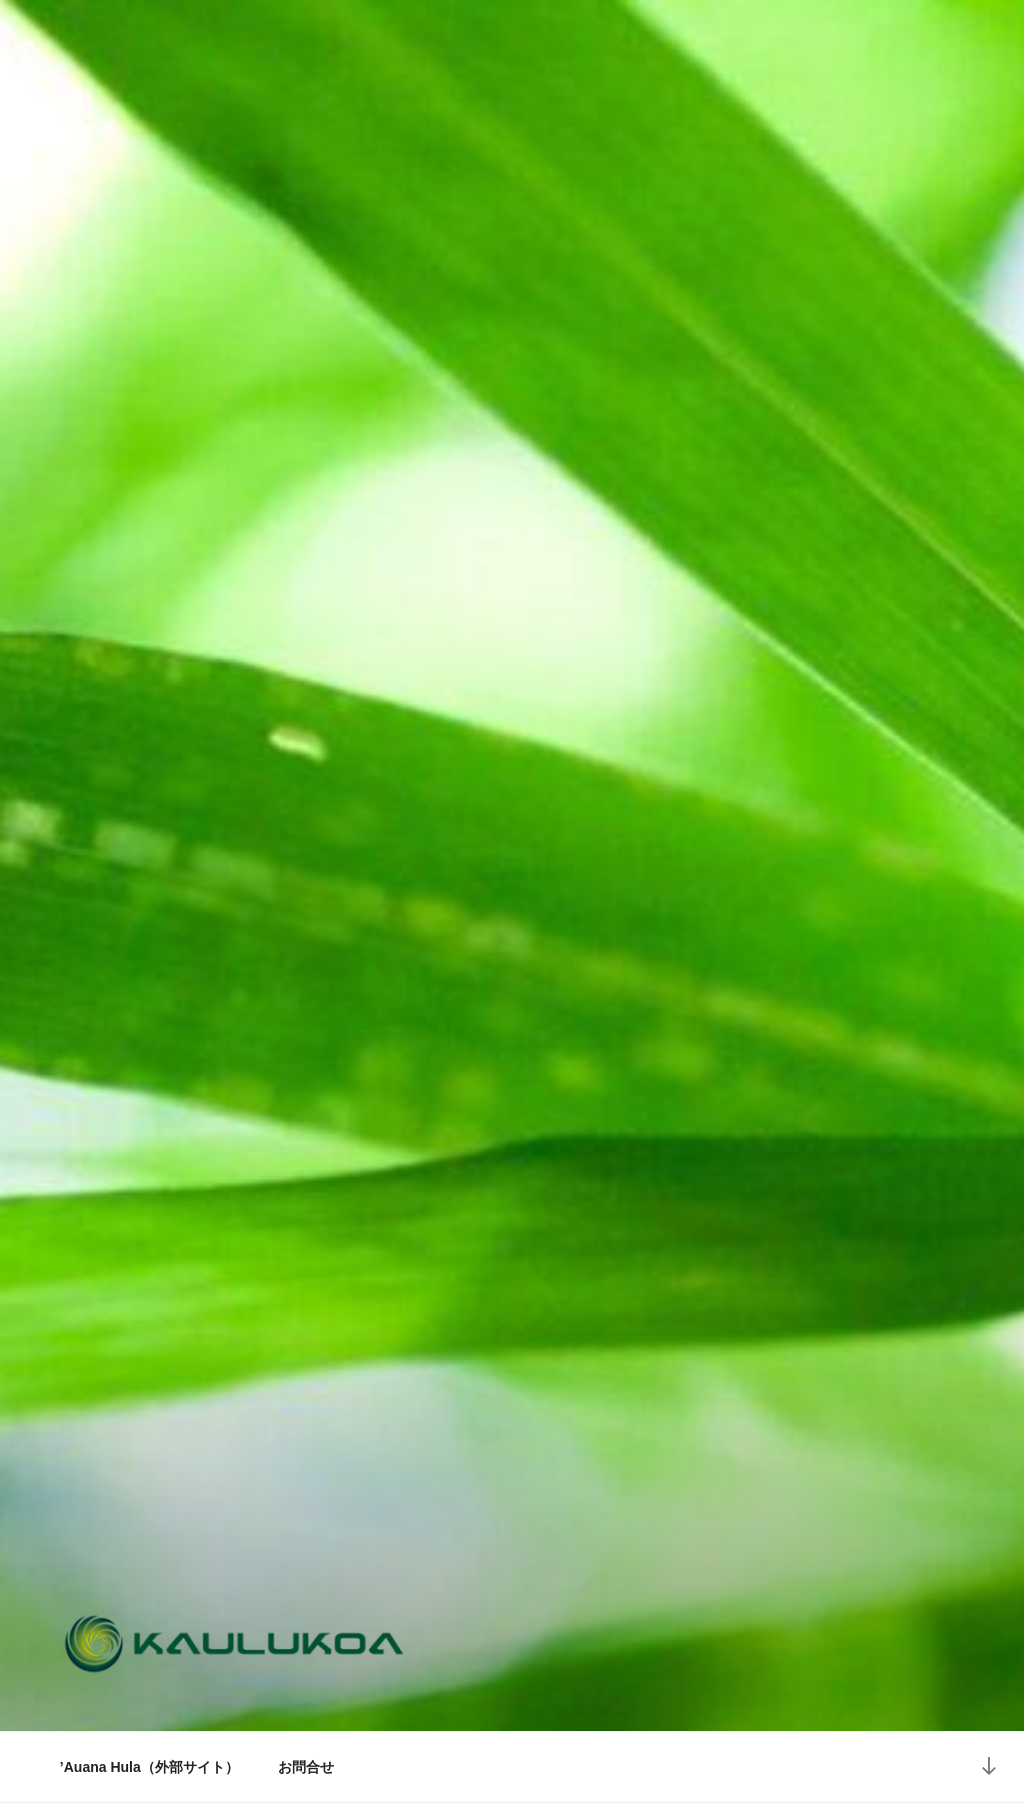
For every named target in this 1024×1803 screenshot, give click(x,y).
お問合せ (306, 1767)
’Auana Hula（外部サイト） (149, 1767)
